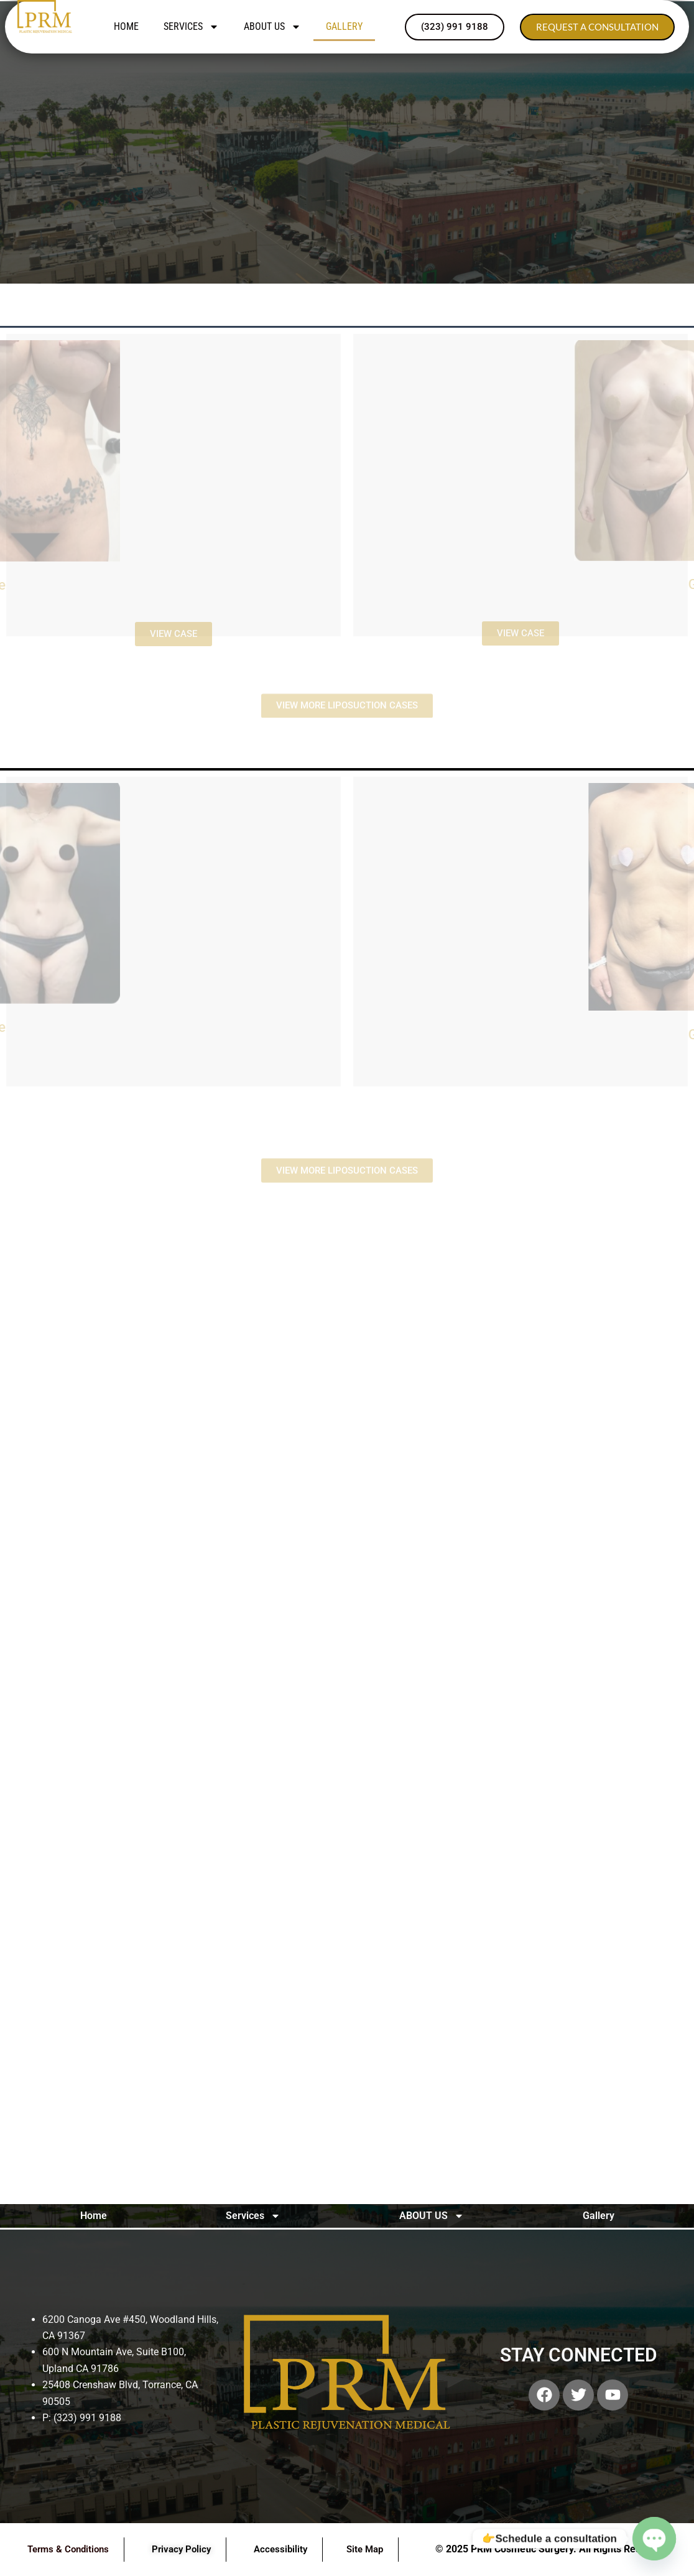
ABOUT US (272, 27)
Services (191, 27)
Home (126, 26)
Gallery (344, 26)
